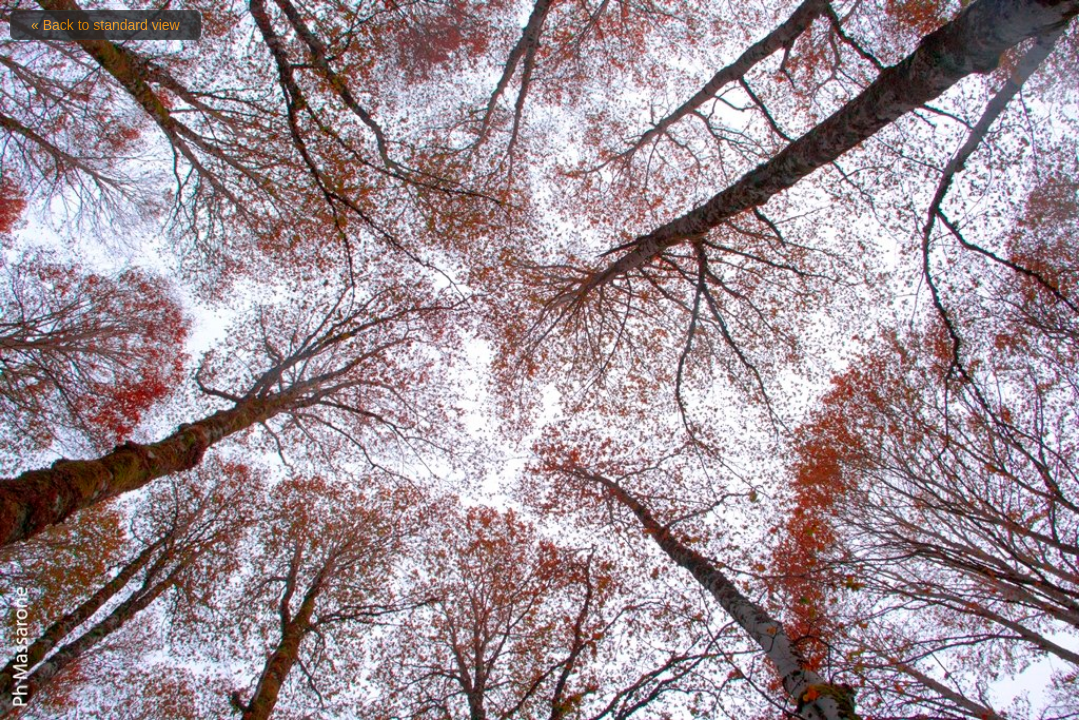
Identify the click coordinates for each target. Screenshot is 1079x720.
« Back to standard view (105, 25)
